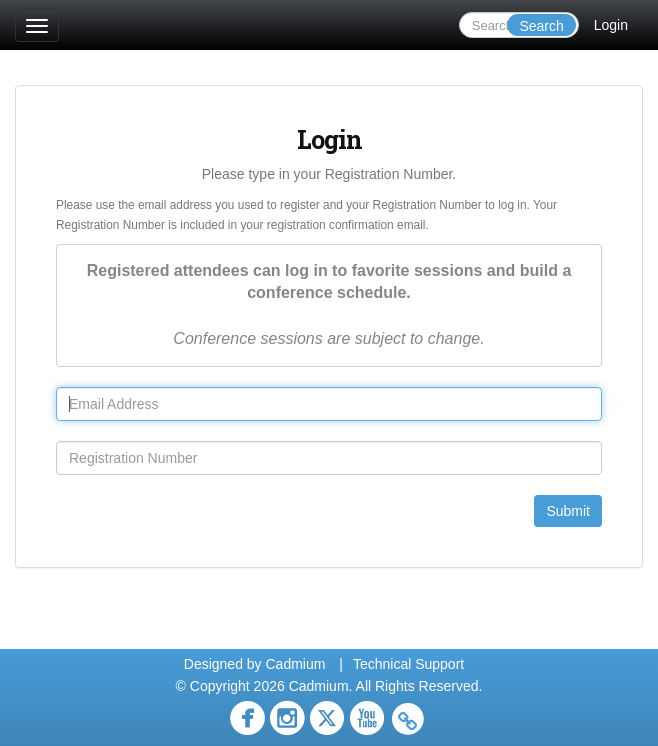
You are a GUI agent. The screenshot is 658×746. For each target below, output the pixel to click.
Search (541, 26)
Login (611, 25)
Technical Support (408, 664)
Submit (568, 511)
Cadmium (295, 664)
